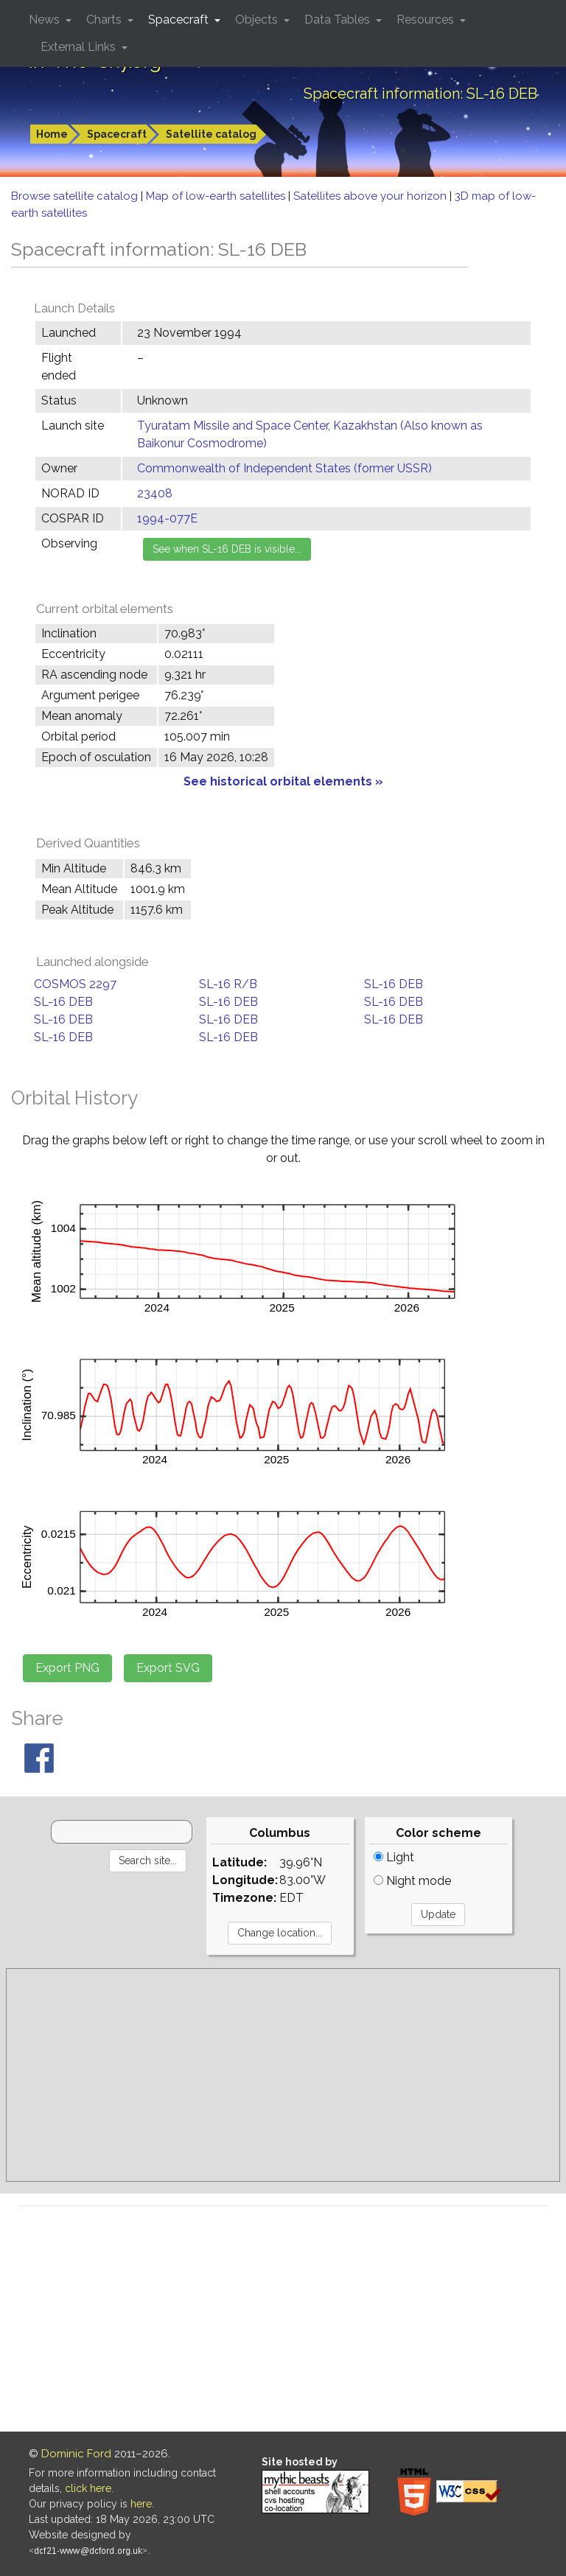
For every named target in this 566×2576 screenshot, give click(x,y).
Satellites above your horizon (371, 196)
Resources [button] (426, 20)
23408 (154, 493)
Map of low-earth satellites (217, 196)
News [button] (46, 20)
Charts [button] (105, 20)
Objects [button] (258, 20)
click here (88, 2488)
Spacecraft (117, 134)
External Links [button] (80, 47)
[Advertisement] (283, 2075)
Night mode (412, 1881)
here (141, 2504)
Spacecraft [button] (180, 20)
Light (394, 1857)
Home (52, 134)
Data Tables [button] (338, 20)
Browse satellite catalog (76, 196)
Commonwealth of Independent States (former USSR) (284, 468)
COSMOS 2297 (75, 984)
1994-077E (167, 518)
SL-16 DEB (393, 984)
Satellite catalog (211, 134)
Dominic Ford (76, 2453)
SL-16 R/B (228, 984)
